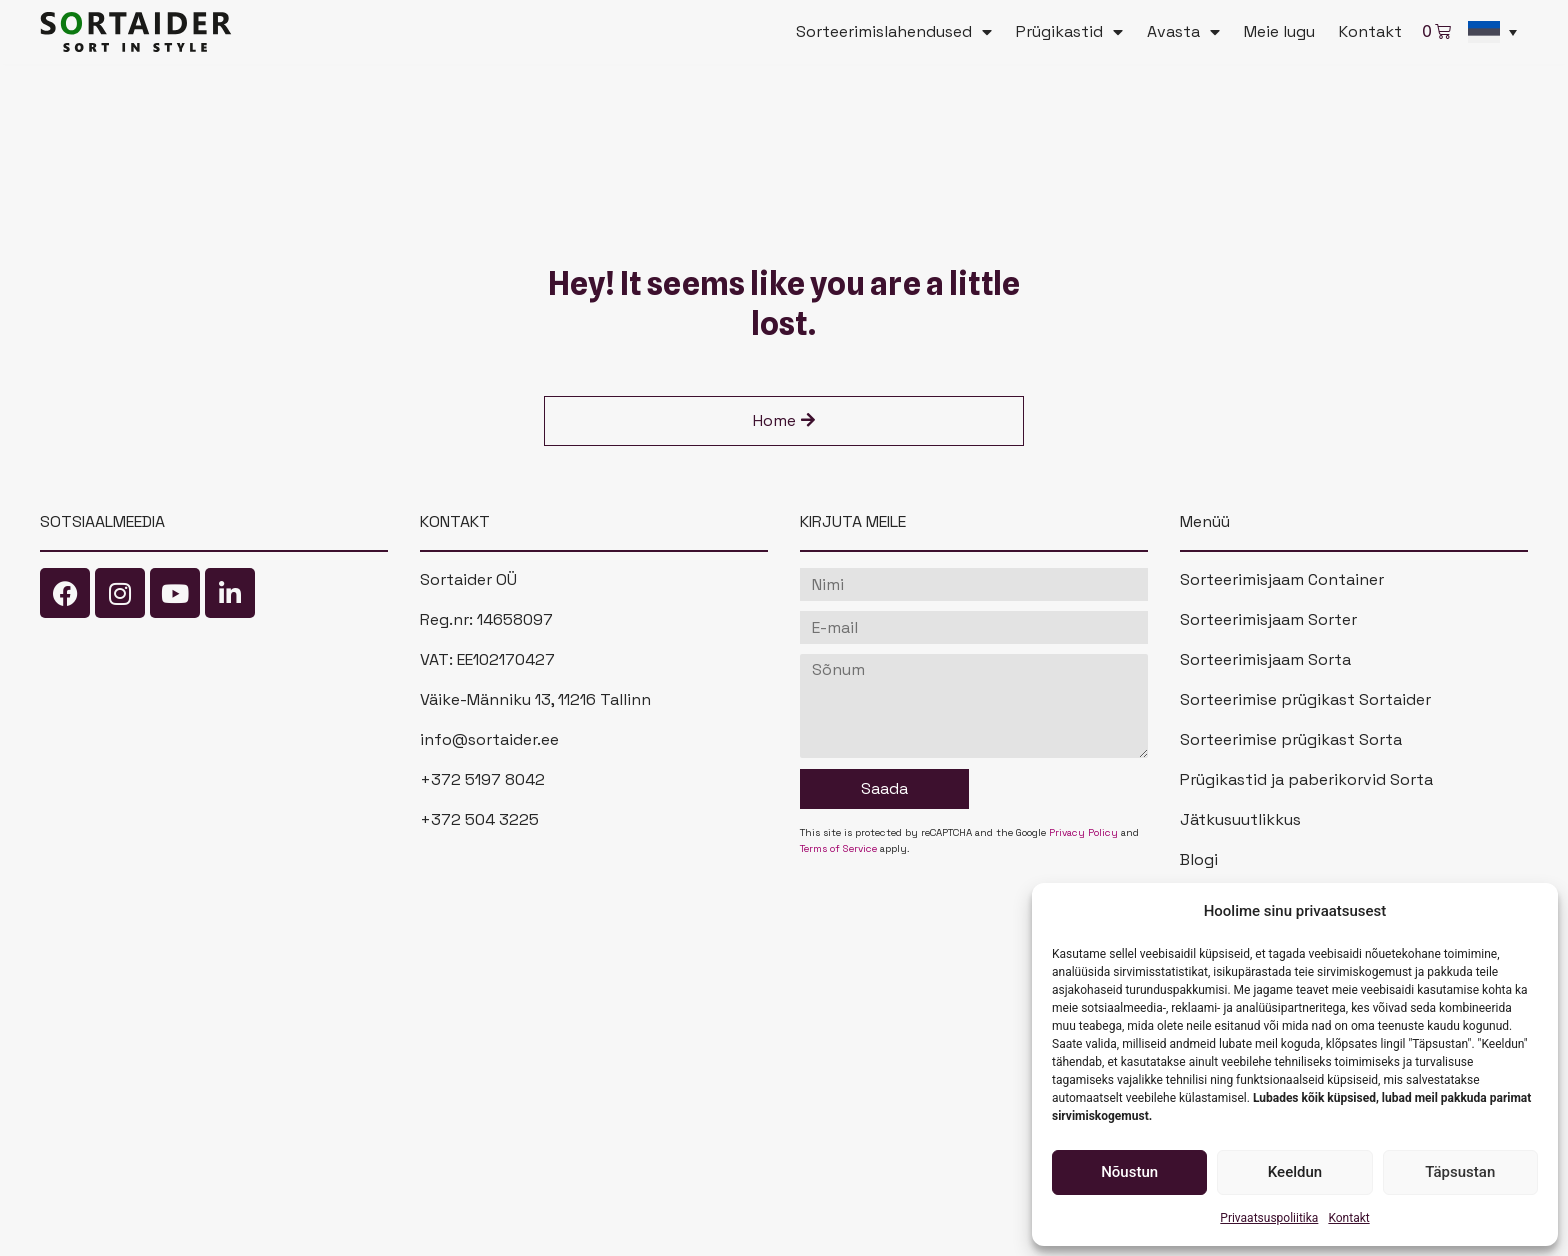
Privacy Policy (1083, 832)
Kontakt (1348, 1218)
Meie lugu (1279, 31)
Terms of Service (838, 848)
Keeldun (1295, 1172)
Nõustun (1129, 1172)
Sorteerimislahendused (894, 32)
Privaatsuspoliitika (1269, 1218)
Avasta (1183, 32)
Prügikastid (1069, 32)
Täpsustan (1460, 1172)
